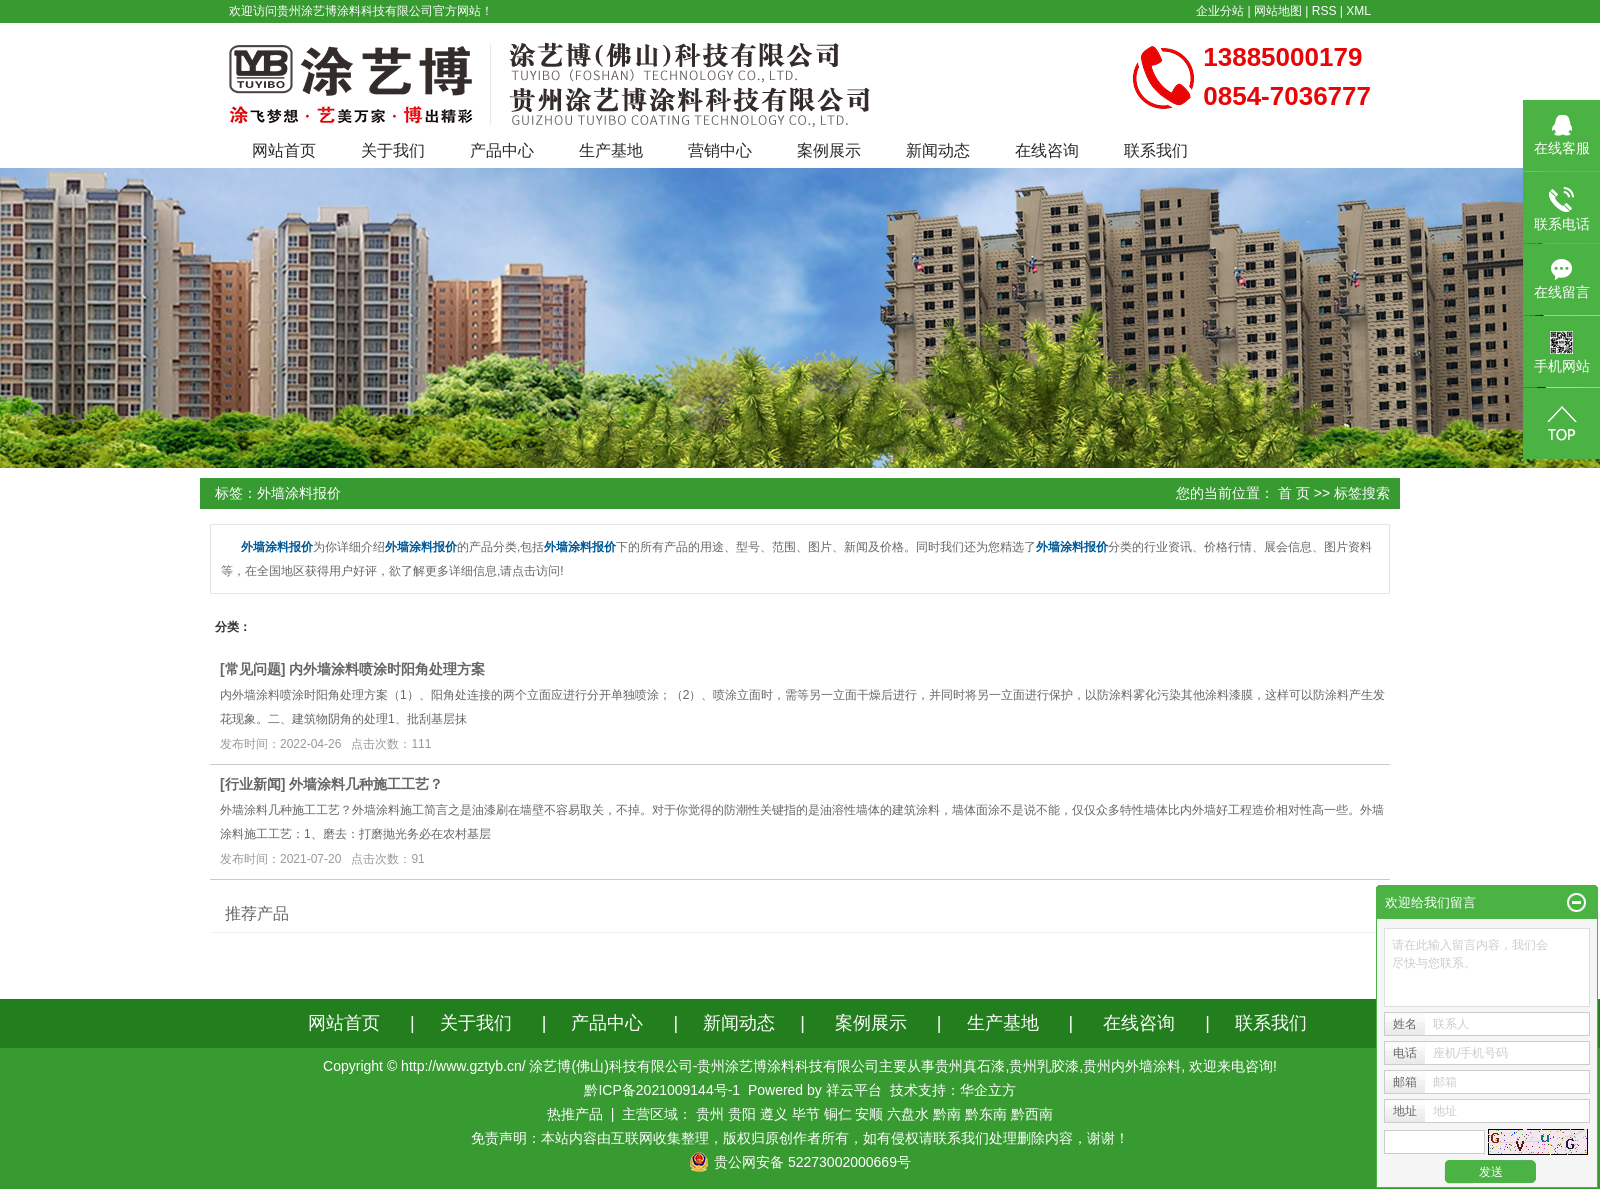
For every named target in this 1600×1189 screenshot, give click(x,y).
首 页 (1294, 493)
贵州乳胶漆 (1044, 1066)
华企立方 (988, 1090)
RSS (1324, 11)
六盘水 (908, 1114)
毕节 (806, 1114)
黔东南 (986, 1114)
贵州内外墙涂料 (1132, 1066)
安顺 (869, 1114)
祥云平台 (854, 1090)
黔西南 (1032, 1114)
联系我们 (1156, 150)
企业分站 (1220, 11)
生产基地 (611, 150)
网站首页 (284, 150)
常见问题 (253, 669)
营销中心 (720, 150)
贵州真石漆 (970, 1066)
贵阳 (742, 1114)
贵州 (710, 1114)
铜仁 (838, 1114)
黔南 (947, 1114)
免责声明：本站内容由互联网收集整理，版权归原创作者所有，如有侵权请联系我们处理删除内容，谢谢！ (800, 1138)
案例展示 (829, 150)
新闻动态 (938, 150)
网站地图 (1278, 11)
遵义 (774, 1114)
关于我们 (393, 150)
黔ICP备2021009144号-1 (662, 1090)
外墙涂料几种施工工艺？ (366, 784)
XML (1358, 11)
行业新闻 (253, 784)
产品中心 (502, 150)
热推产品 (575, 1114)
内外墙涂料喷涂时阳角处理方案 (387, 669)
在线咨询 (1047, 150)
